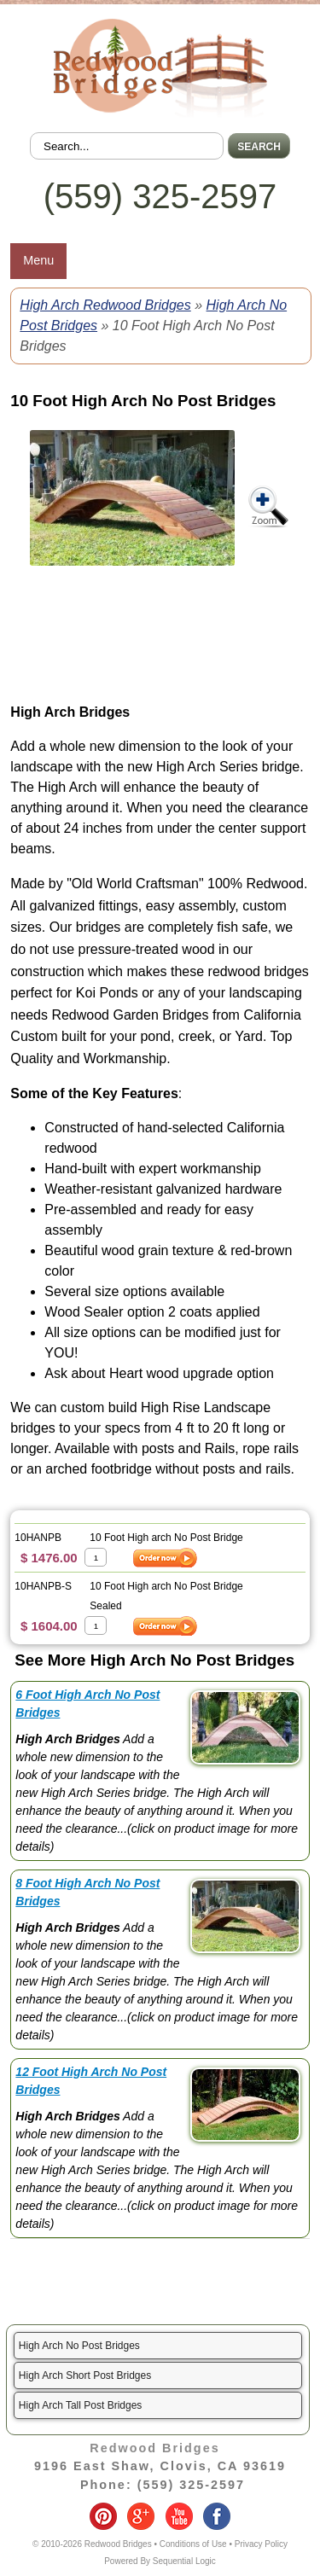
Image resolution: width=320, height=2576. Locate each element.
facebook (217, 2516)
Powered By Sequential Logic (160, 2561)
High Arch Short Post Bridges (85, 2375)
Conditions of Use (193, 2544)
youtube (179, 2516)
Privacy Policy (261, 2544)
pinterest (103, 2516)
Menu (38, 260)
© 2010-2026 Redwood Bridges (92, 2544)
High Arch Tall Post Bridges (81, 2405)
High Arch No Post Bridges (79, 2346)
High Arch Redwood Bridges (105, 305)
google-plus (141, 2516)
